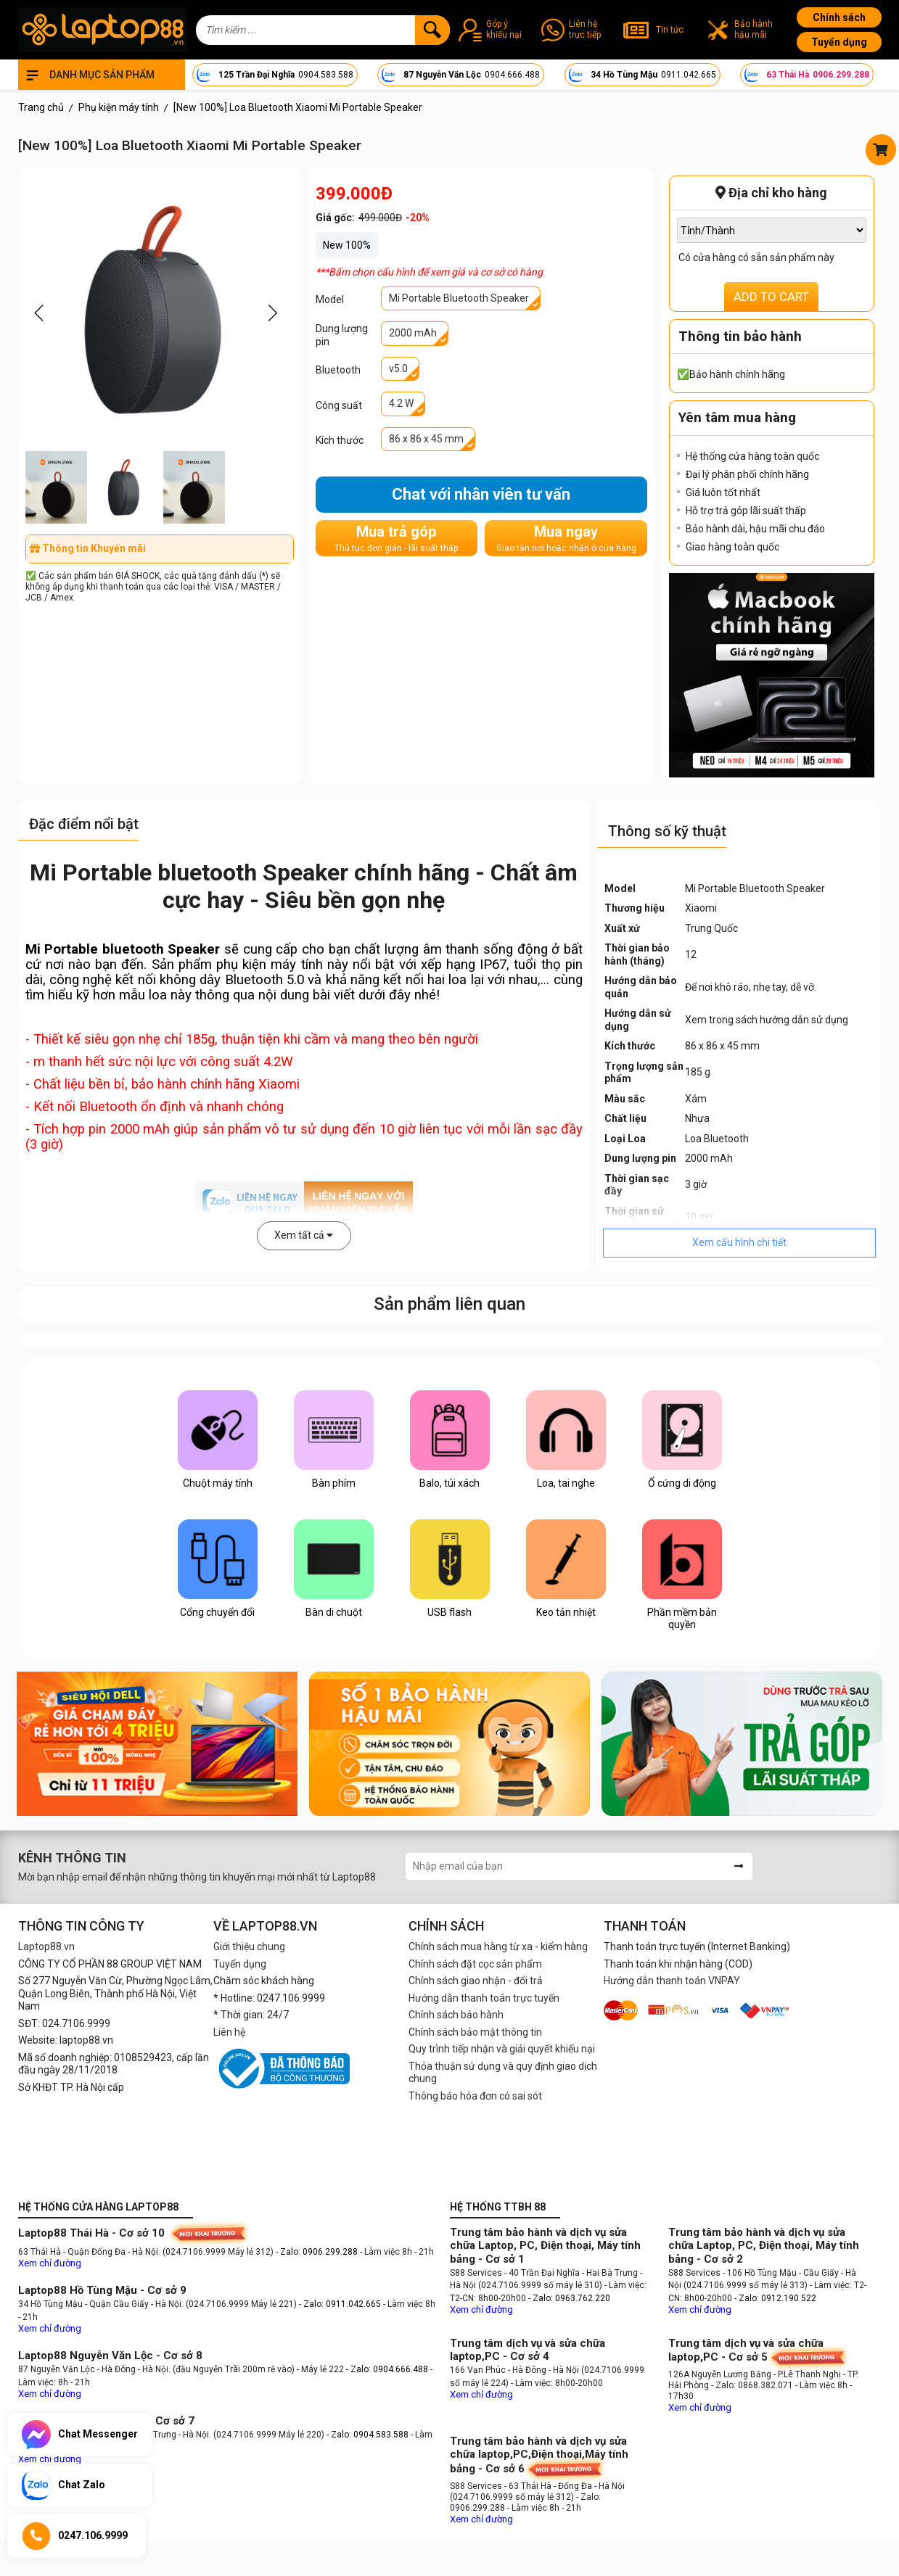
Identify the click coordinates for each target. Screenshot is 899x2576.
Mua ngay (566, 538)
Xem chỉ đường (49, 2263)
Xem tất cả (303, 1235)
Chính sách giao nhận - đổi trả (476, 1980)
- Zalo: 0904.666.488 (387, 2369)
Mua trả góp (396, 538)
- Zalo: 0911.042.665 (341, 2304)
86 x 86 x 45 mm (426, 439)
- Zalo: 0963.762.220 (569, 2298)
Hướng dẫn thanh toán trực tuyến (484, 1998)
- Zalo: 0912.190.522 (775, 2298)
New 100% (347, 245)
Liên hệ (229, 2032)
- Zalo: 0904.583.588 (368, 2435)
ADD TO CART (771, 296)
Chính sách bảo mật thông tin (475, 2032)
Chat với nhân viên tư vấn (481, 494)
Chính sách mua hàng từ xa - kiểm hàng (498, 1946)
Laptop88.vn (46, 1946)
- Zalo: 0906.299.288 (318, 2252)
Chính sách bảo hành (456, 2014)
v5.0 (398, 368)
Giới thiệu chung (249, 1946)
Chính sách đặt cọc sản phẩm (475, 1964)
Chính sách (839, 17)
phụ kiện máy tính (269, 965)
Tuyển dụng (839, 42)
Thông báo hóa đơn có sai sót (475, 2096)
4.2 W (401, 403)
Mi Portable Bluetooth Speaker (459, 298)
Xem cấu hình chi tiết (739, 1242)
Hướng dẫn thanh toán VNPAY (672, 1980)
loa (457, 980)
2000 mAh (413, 333)
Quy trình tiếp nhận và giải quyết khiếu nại (502, 2049)
